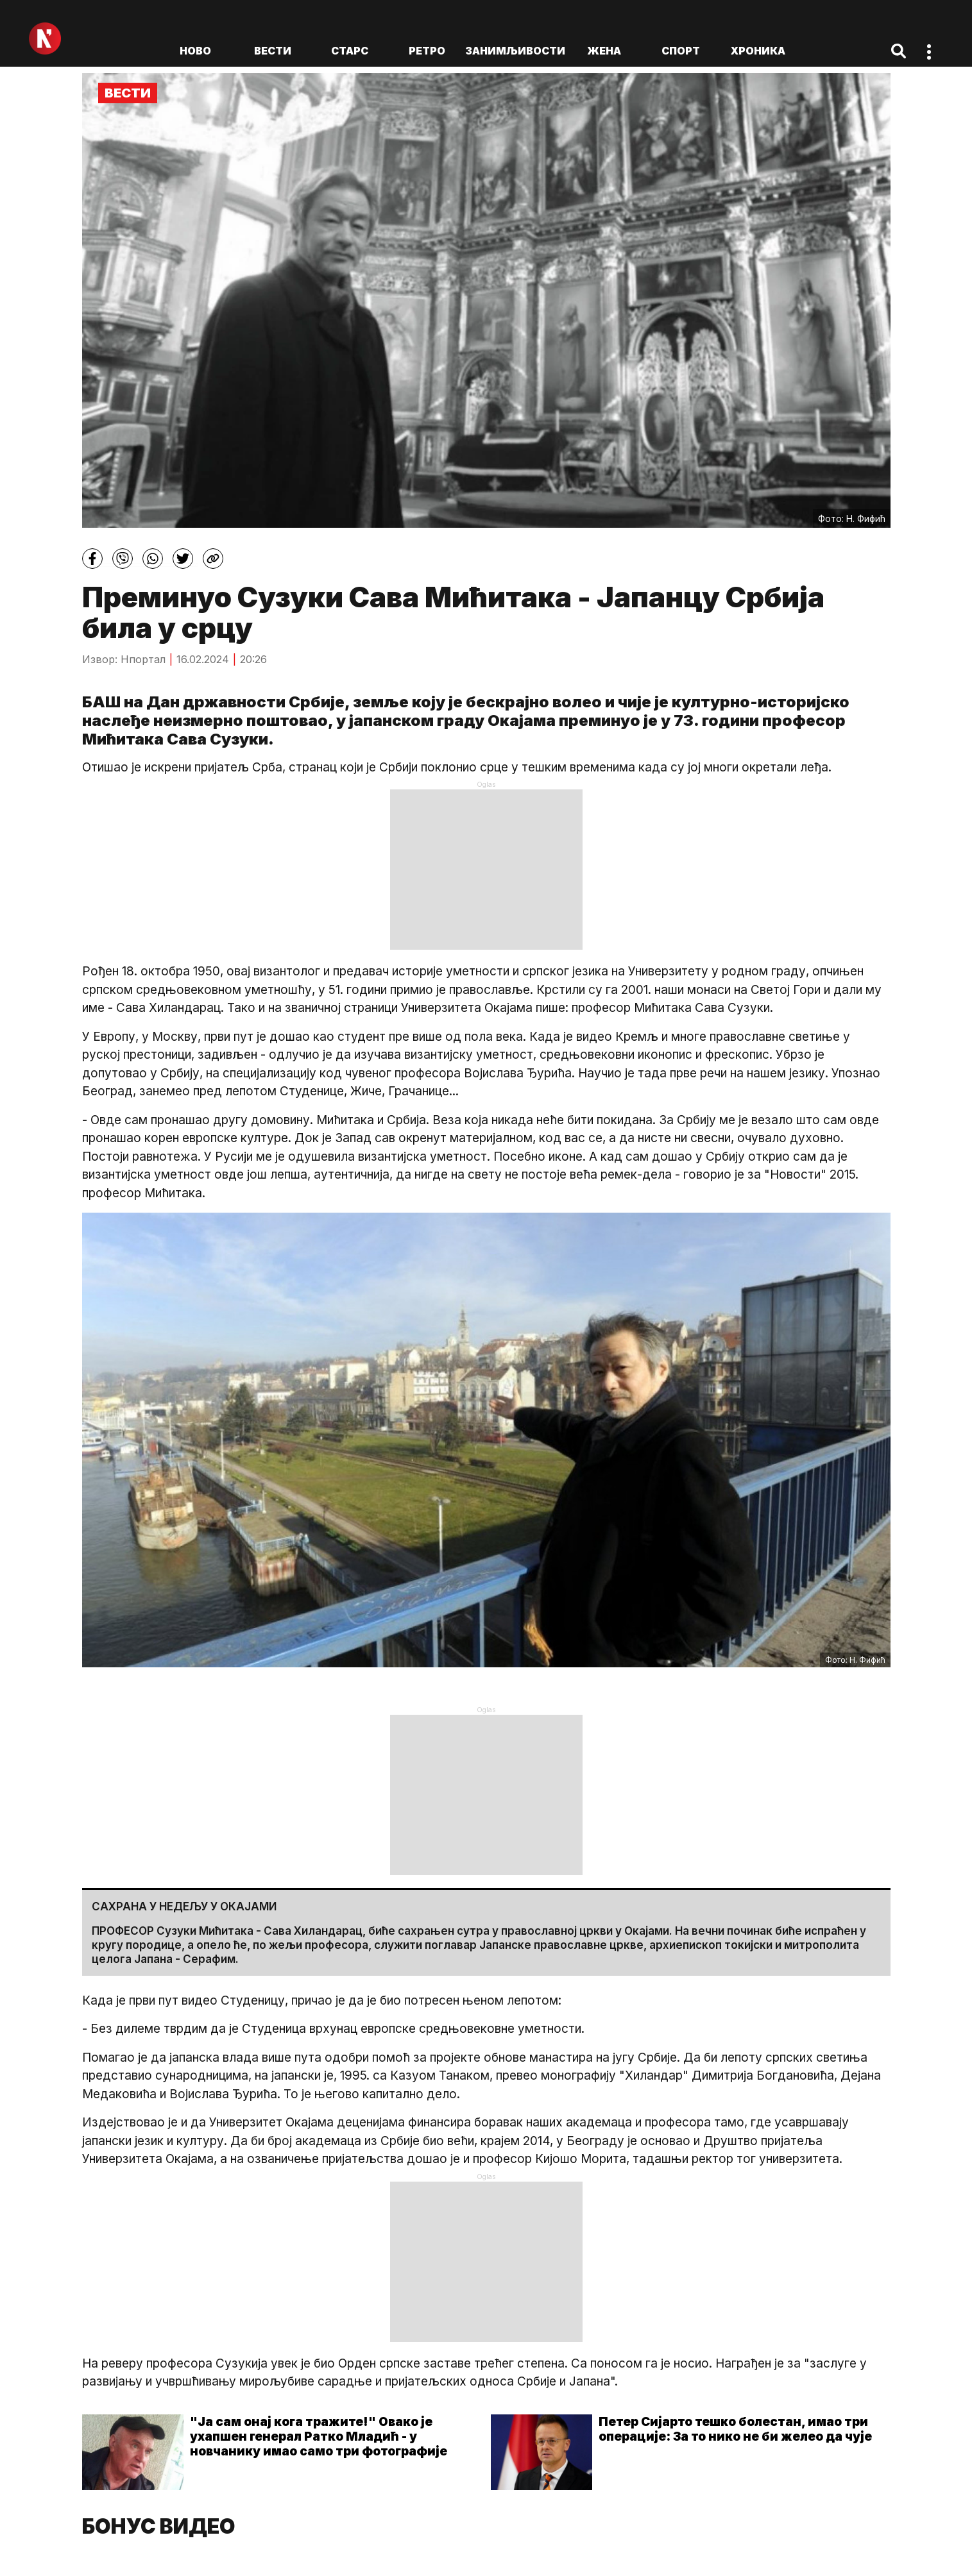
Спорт (680, 50)
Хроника (758, 50)
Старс (349, 50)
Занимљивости (515, 50)
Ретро (427, 50)
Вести (272, 50)
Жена (604, 50)
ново (195, 50)
